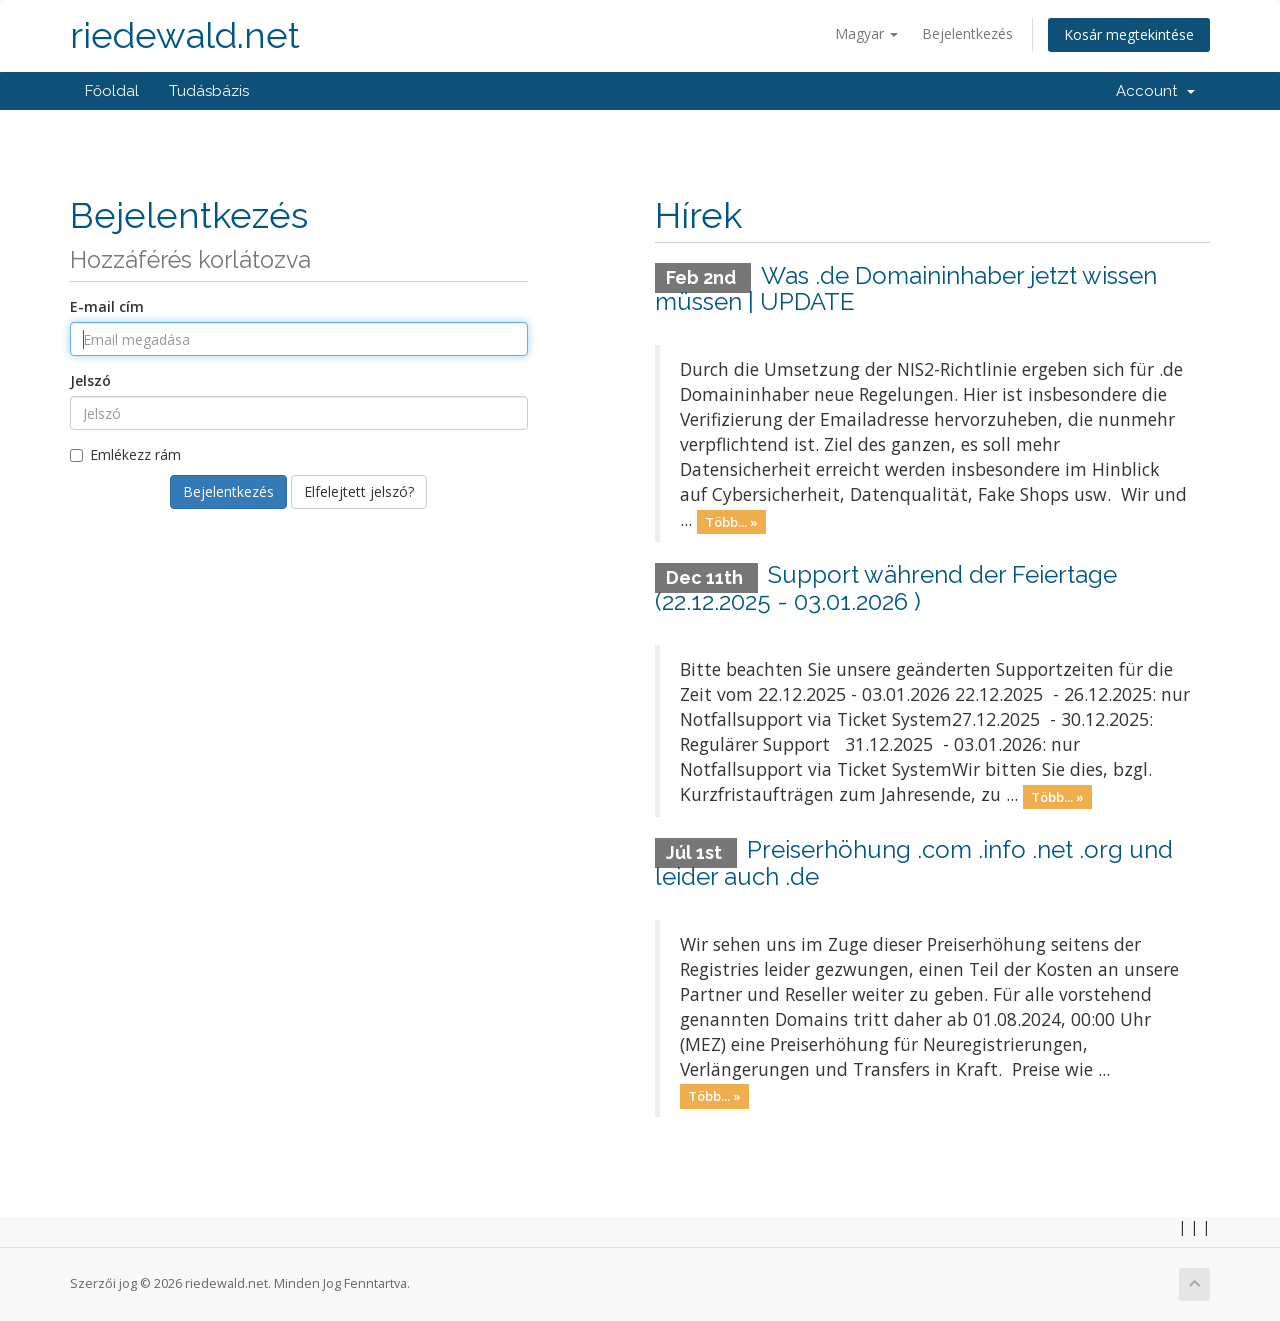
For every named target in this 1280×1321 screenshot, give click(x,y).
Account (1155, 91)
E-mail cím (107, 306)
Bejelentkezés (967, 33)
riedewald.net (185, 35)
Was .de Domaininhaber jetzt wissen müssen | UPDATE (906, 288)
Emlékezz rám (125, 454)
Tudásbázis (209, 91)
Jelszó (90, 380)
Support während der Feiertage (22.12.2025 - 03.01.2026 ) (886, 587)
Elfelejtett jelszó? (359, 491)
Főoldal (112, 91)
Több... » (731, 521)
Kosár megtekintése (1129, 34)
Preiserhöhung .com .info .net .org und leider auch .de (914, 862)
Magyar (866, 33)
